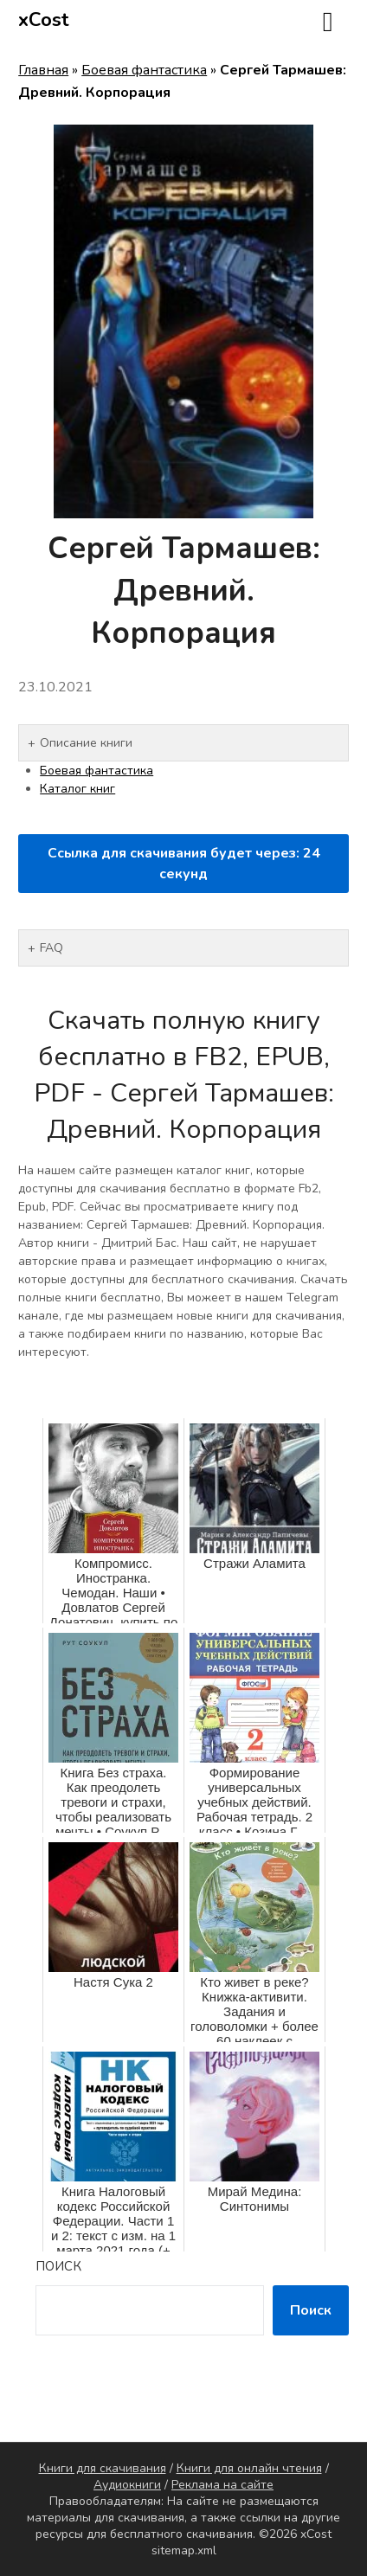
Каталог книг (77, 789)
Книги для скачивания (102, 2468)
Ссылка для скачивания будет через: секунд (184, 863)
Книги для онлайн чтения (249, 2468)
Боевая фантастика (144, 70)
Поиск (58, 2266)
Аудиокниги (127, 2484)
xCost (43, 20)
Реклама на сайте (222, 2484)
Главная (43, 70)
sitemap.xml (183, 2550)
